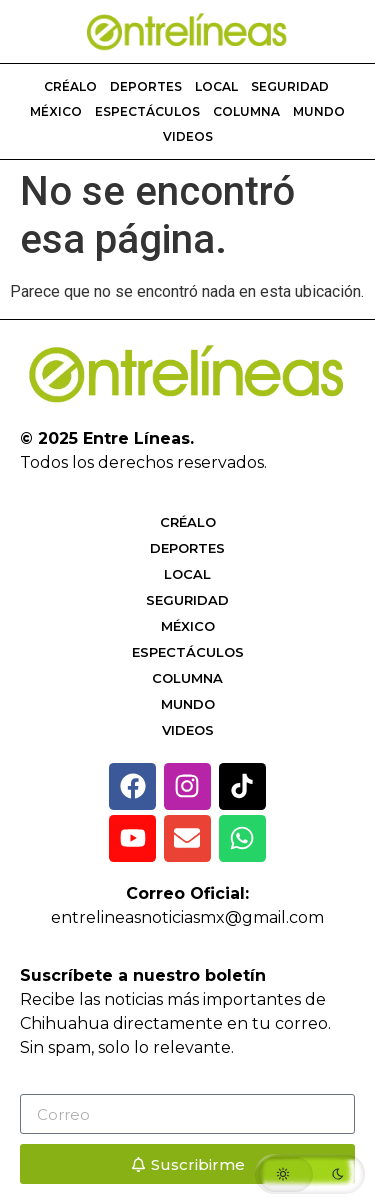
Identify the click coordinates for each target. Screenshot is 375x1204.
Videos (188, 136)
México (56, 111)
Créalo (70, 86)
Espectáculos (147, 111)
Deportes (146, 86)
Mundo (319, 111)
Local (216, 86)
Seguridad (290, 86)
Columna (246, 111)
